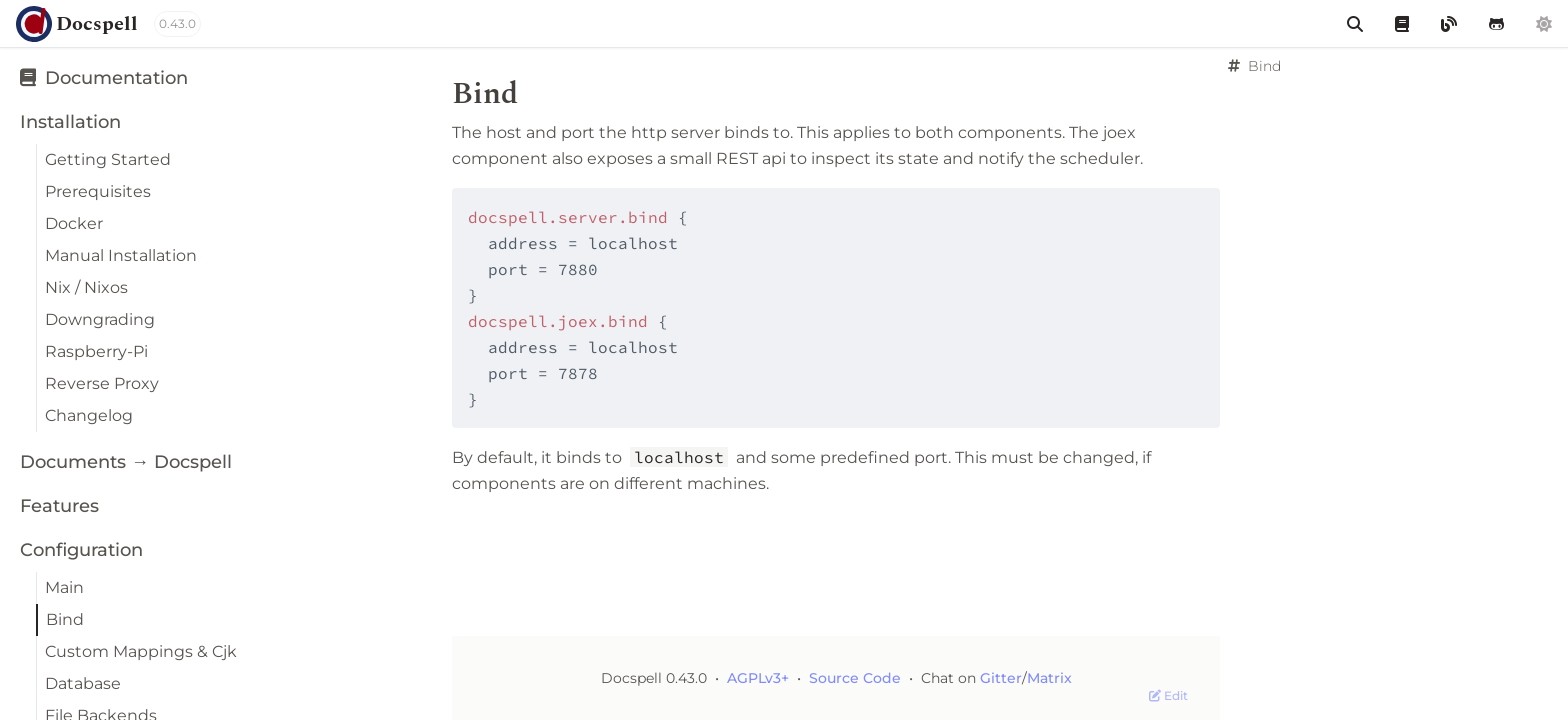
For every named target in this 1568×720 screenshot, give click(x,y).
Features (59, 506)
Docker (74, 223)
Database (83, 683)
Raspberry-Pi (96, 351)
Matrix (1049, 678)
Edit (1168, 695)
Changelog (89, 415)
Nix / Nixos (86, 287)
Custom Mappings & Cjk (141, 651)
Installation (70, 122)
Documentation (104, 78)
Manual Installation (121, 255)
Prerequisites (98, 191)
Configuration (81, 550)
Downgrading (100, 319)
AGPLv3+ (758, 678)
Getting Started (108, 159)
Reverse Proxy (102, 383)
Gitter (1001, 678)
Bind (65, 619)
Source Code (857, 678)
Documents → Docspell (126, 462)
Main (64, 587)
